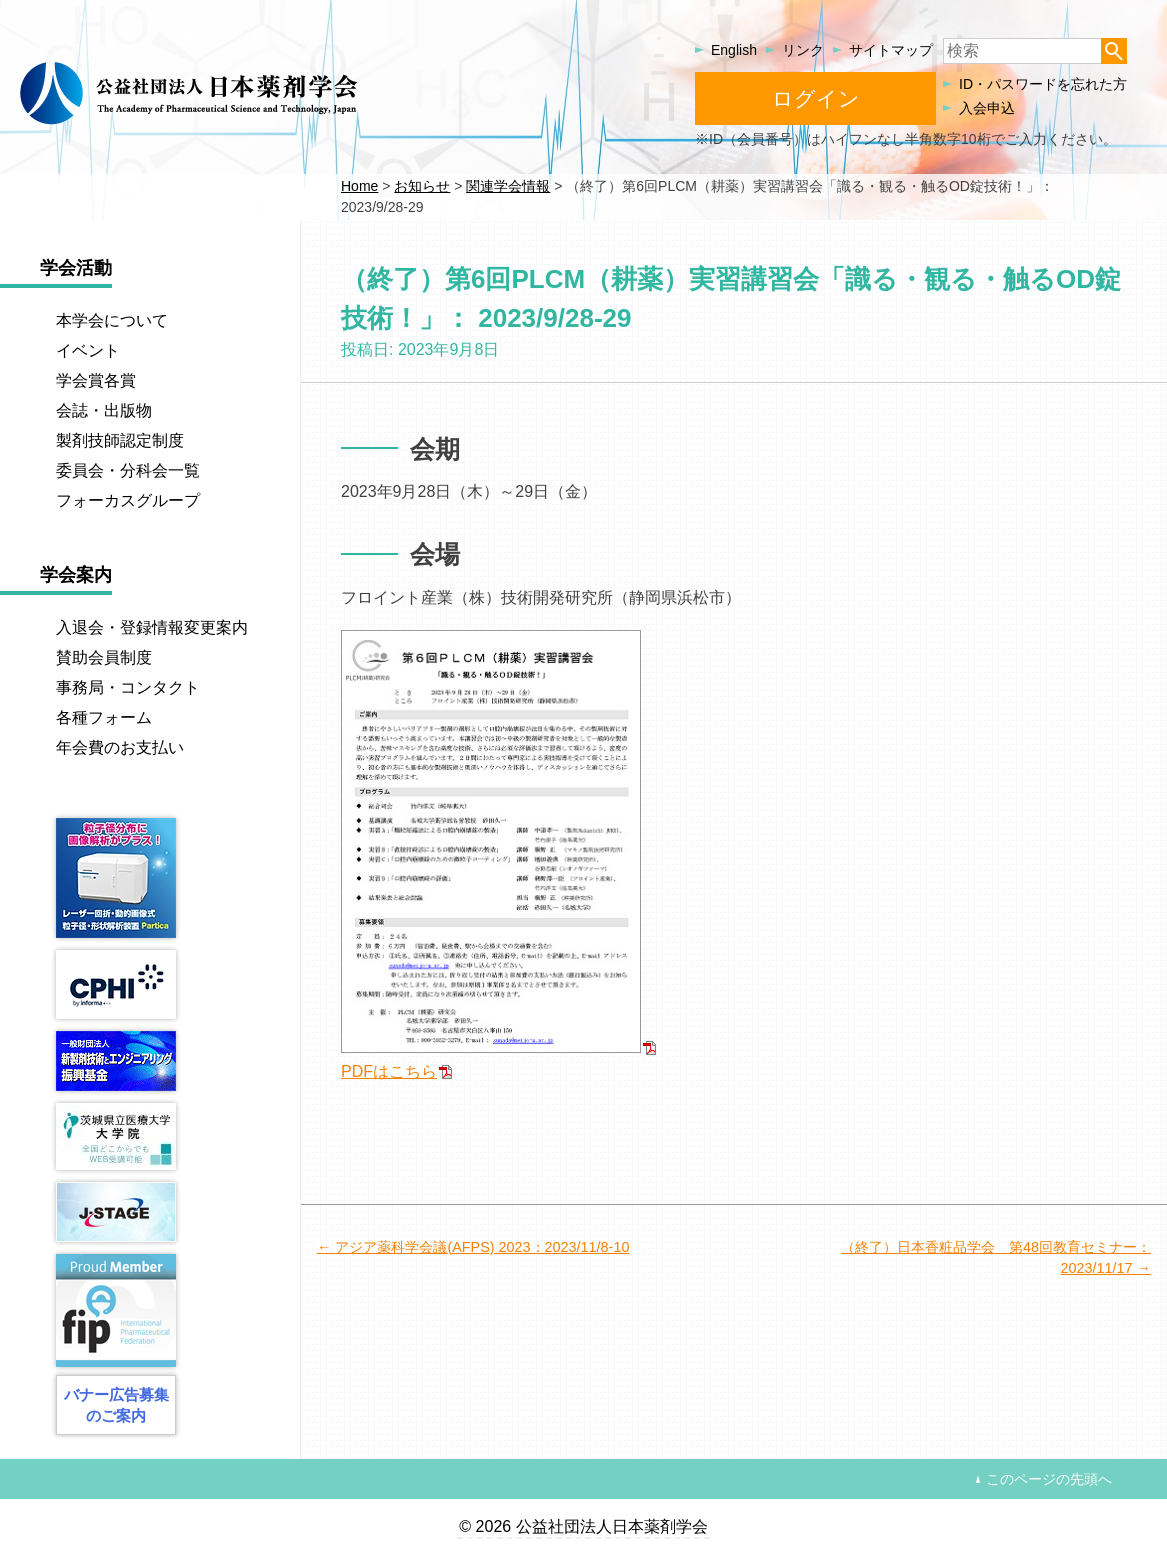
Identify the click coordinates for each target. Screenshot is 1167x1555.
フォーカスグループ (128, 500)
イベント (88, 350)
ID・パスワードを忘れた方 (1043, 84)
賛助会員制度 (104, 657)
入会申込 (987, 108)
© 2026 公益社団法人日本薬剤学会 (583, 1526)
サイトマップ (891, 50)
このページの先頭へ (1049, 1479)
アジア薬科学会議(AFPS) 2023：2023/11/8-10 (482, 1247)
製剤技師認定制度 (120, 440)
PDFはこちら (389, 1071)
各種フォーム (104, 717)
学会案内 (76, 575)
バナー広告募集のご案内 (116, 1405)
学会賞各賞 (96, 380)
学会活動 (76, 268)
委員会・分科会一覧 (128, 470)
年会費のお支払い (120, 747)
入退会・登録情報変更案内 (152, 627)
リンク (803, 50)
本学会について (112, 320)
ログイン (816, 98)
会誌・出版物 (104, 410)
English (734, 50)
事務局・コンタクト (128, 687)
